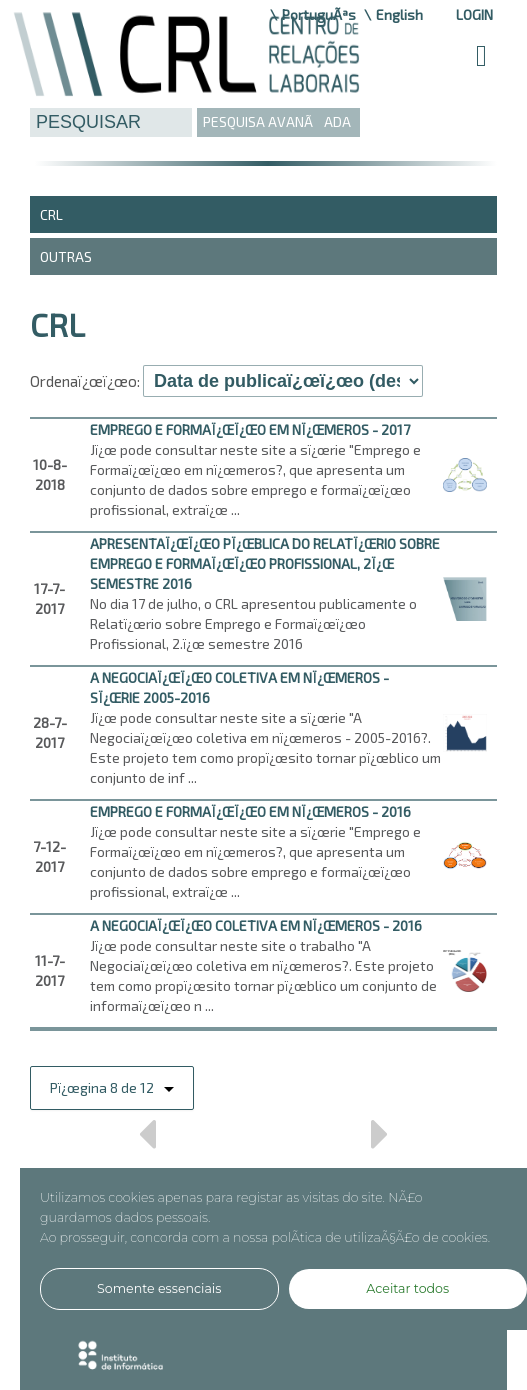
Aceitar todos (407, 1288)
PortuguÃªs (319, 14)
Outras (66, 256)
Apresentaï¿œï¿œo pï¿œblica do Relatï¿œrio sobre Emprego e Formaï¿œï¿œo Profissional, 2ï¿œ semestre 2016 (265, 563)
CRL (51, 214)
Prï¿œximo (380, 1141)
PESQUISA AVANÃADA (277, 121)
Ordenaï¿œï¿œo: (85, 381)
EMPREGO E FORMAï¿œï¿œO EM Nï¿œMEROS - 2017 (250, 429)
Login (474, 14)
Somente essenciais (159, 1288)
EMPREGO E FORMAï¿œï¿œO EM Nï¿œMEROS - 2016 (250, 811)
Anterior (146, 1141)
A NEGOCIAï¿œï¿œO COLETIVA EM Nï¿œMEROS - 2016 (256, 925)
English (399, 14)
